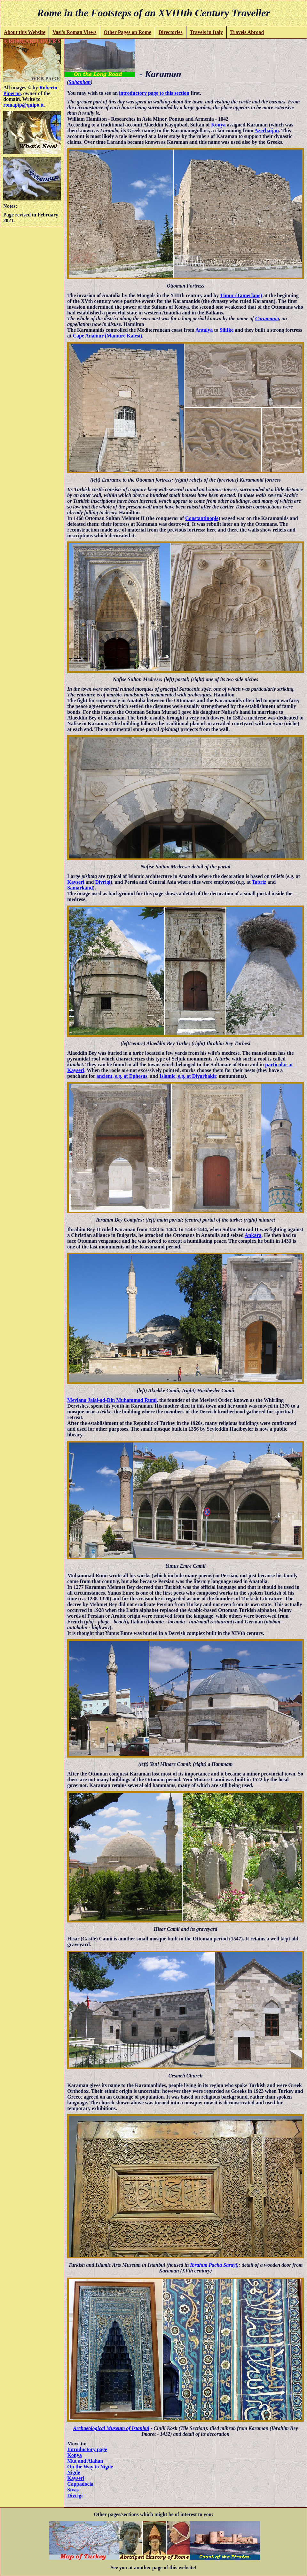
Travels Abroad (247, 32)
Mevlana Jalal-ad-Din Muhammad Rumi (112, 1400)
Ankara (253, 1235)
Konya (218, 124)
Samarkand (80, 887)
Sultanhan (79, 82)
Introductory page (87, 2449)
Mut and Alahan (85, 2461)
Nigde (73, 2472)
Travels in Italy (206, 32)
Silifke (227, 330)
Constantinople (201, 518)
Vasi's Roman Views (74, 32)
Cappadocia (80, 2484)
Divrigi (102, 882)
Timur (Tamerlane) (241, 295)
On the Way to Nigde (90, 2466)
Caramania (267, 318)
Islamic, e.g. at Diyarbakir (188, 1076)
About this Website (24, 32)
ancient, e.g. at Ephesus (122, 1076)
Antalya (204, 330)
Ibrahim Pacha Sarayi (213, 2265)
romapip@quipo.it (23, 105)
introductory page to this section (154, 93)
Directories (170, 32)
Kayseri (75, 882)
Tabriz (259, 882)
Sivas (73, 2489)
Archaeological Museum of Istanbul (111, 2428)
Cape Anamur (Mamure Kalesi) (107, 335)
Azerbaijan (267, 130)
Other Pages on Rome (127, 32)
